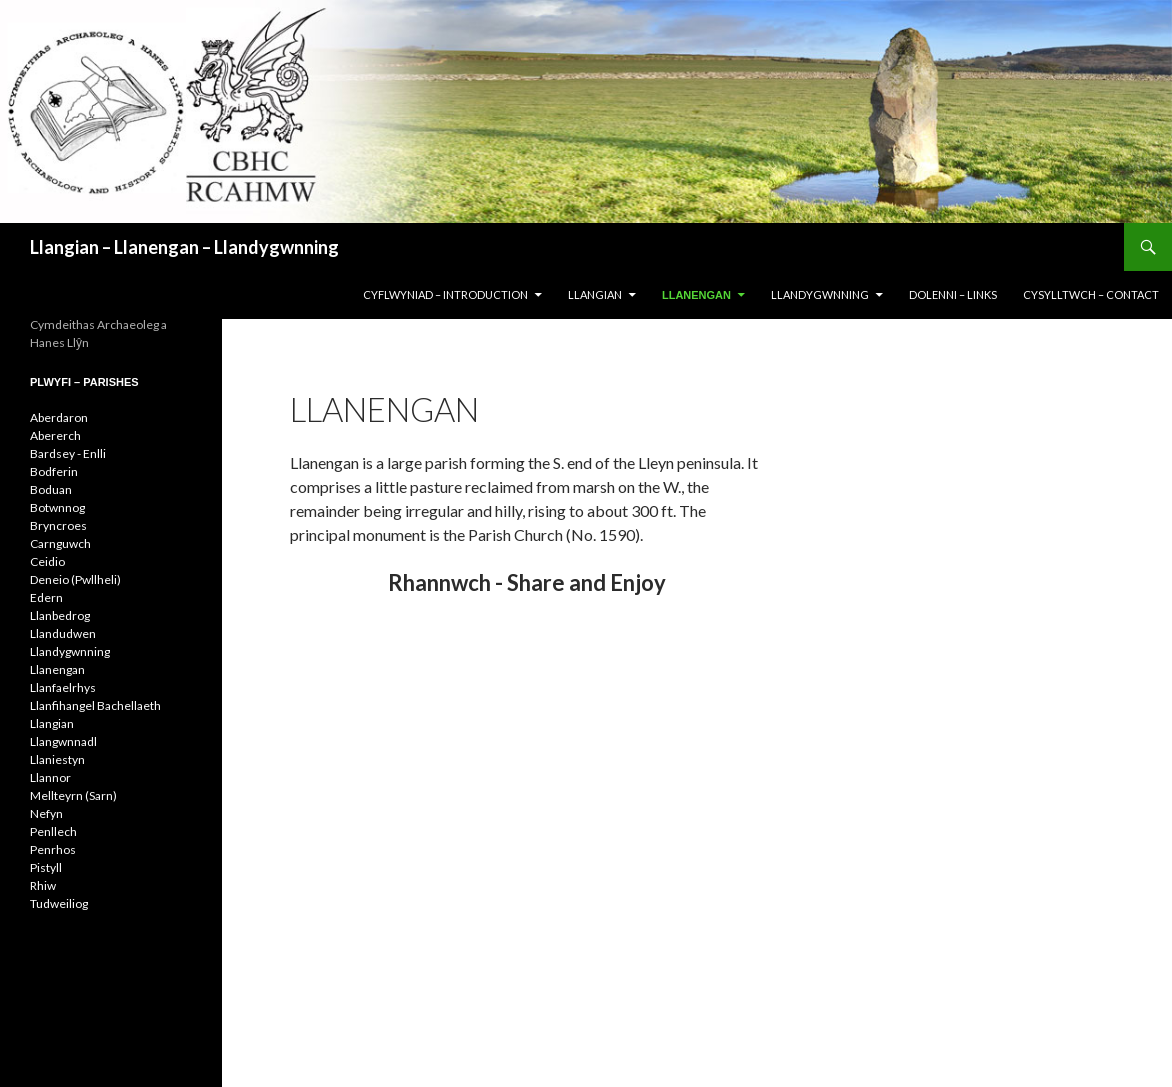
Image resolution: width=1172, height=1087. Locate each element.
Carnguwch (60, 543)
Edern (46, 597)
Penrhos (53, 849)
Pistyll (46, 867)
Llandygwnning (70, 651)
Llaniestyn (57, 759)
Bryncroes (58, 525)
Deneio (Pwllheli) (75, 579)
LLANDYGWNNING (820, 294)
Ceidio (47, 561)
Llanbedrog (60, 615)
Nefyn (46, 813)
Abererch (55, 435)
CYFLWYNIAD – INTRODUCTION (445, 294)
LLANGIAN (595, 294)
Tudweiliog (59, 903)
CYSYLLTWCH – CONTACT (1091, 294)
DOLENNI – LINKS (953, 294)
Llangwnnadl (63, 741)
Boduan (51, 489)
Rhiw (43, 885)
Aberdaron (59, 417)
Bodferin (54, 471)
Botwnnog (57, 507)
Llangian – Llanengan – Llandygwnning (184, 247)
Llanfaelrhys (63, 687)
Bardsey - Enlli (68, 453)
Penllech (53, 831)
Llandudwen (63, 633)
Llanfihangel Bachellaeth (95, 705)
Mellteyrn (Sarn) (73, 795)
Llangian (52, 723)
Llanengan (57, 669)
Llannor (50, 777)
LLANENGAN (696, 295)
